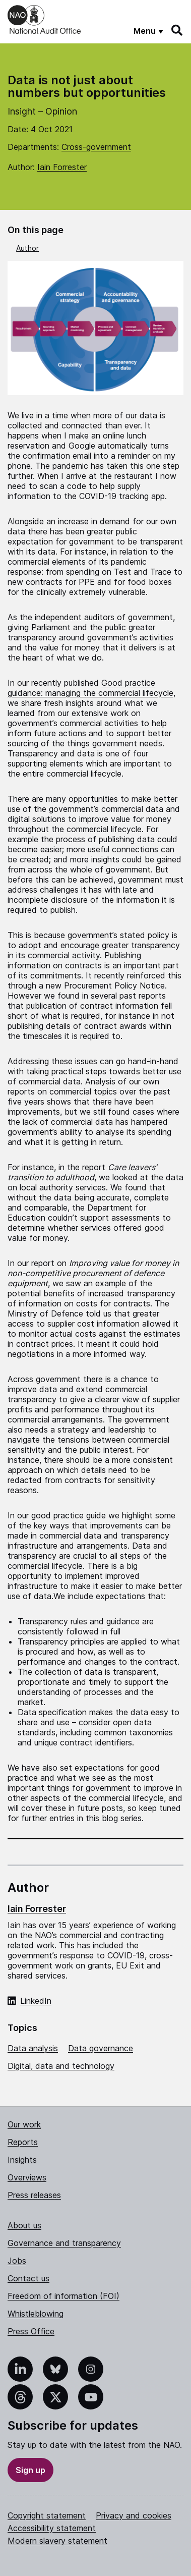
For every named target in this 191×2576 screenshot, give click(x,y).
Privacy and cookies (133, 2515)
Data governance (100, 2048)
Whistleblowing (35, 2314)
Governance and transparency (64, 2243)
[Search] (177, 30)
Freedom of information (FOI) (63, 2296)
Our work (24, 2124)
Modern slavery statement (57, 2541)
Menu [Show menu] (145, 30)
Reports (23, 2142)
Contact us (28, 2278)
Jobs (17, 2261)
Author (27, 248)
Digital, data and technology (61, 2066)
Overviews (27, 2177)
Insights (22, 2160)
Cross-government (96, 147)
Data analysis (33, 2048)
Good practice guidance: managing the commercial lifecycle (90, 688)
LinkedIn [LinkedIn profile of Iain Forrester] (35, 2001)
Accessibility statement (52, 2528)
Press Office (31, 2331)
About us (24, 2225)
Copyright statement (47, 2515)
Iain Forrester (62, 167)
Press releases (34, 2195)
